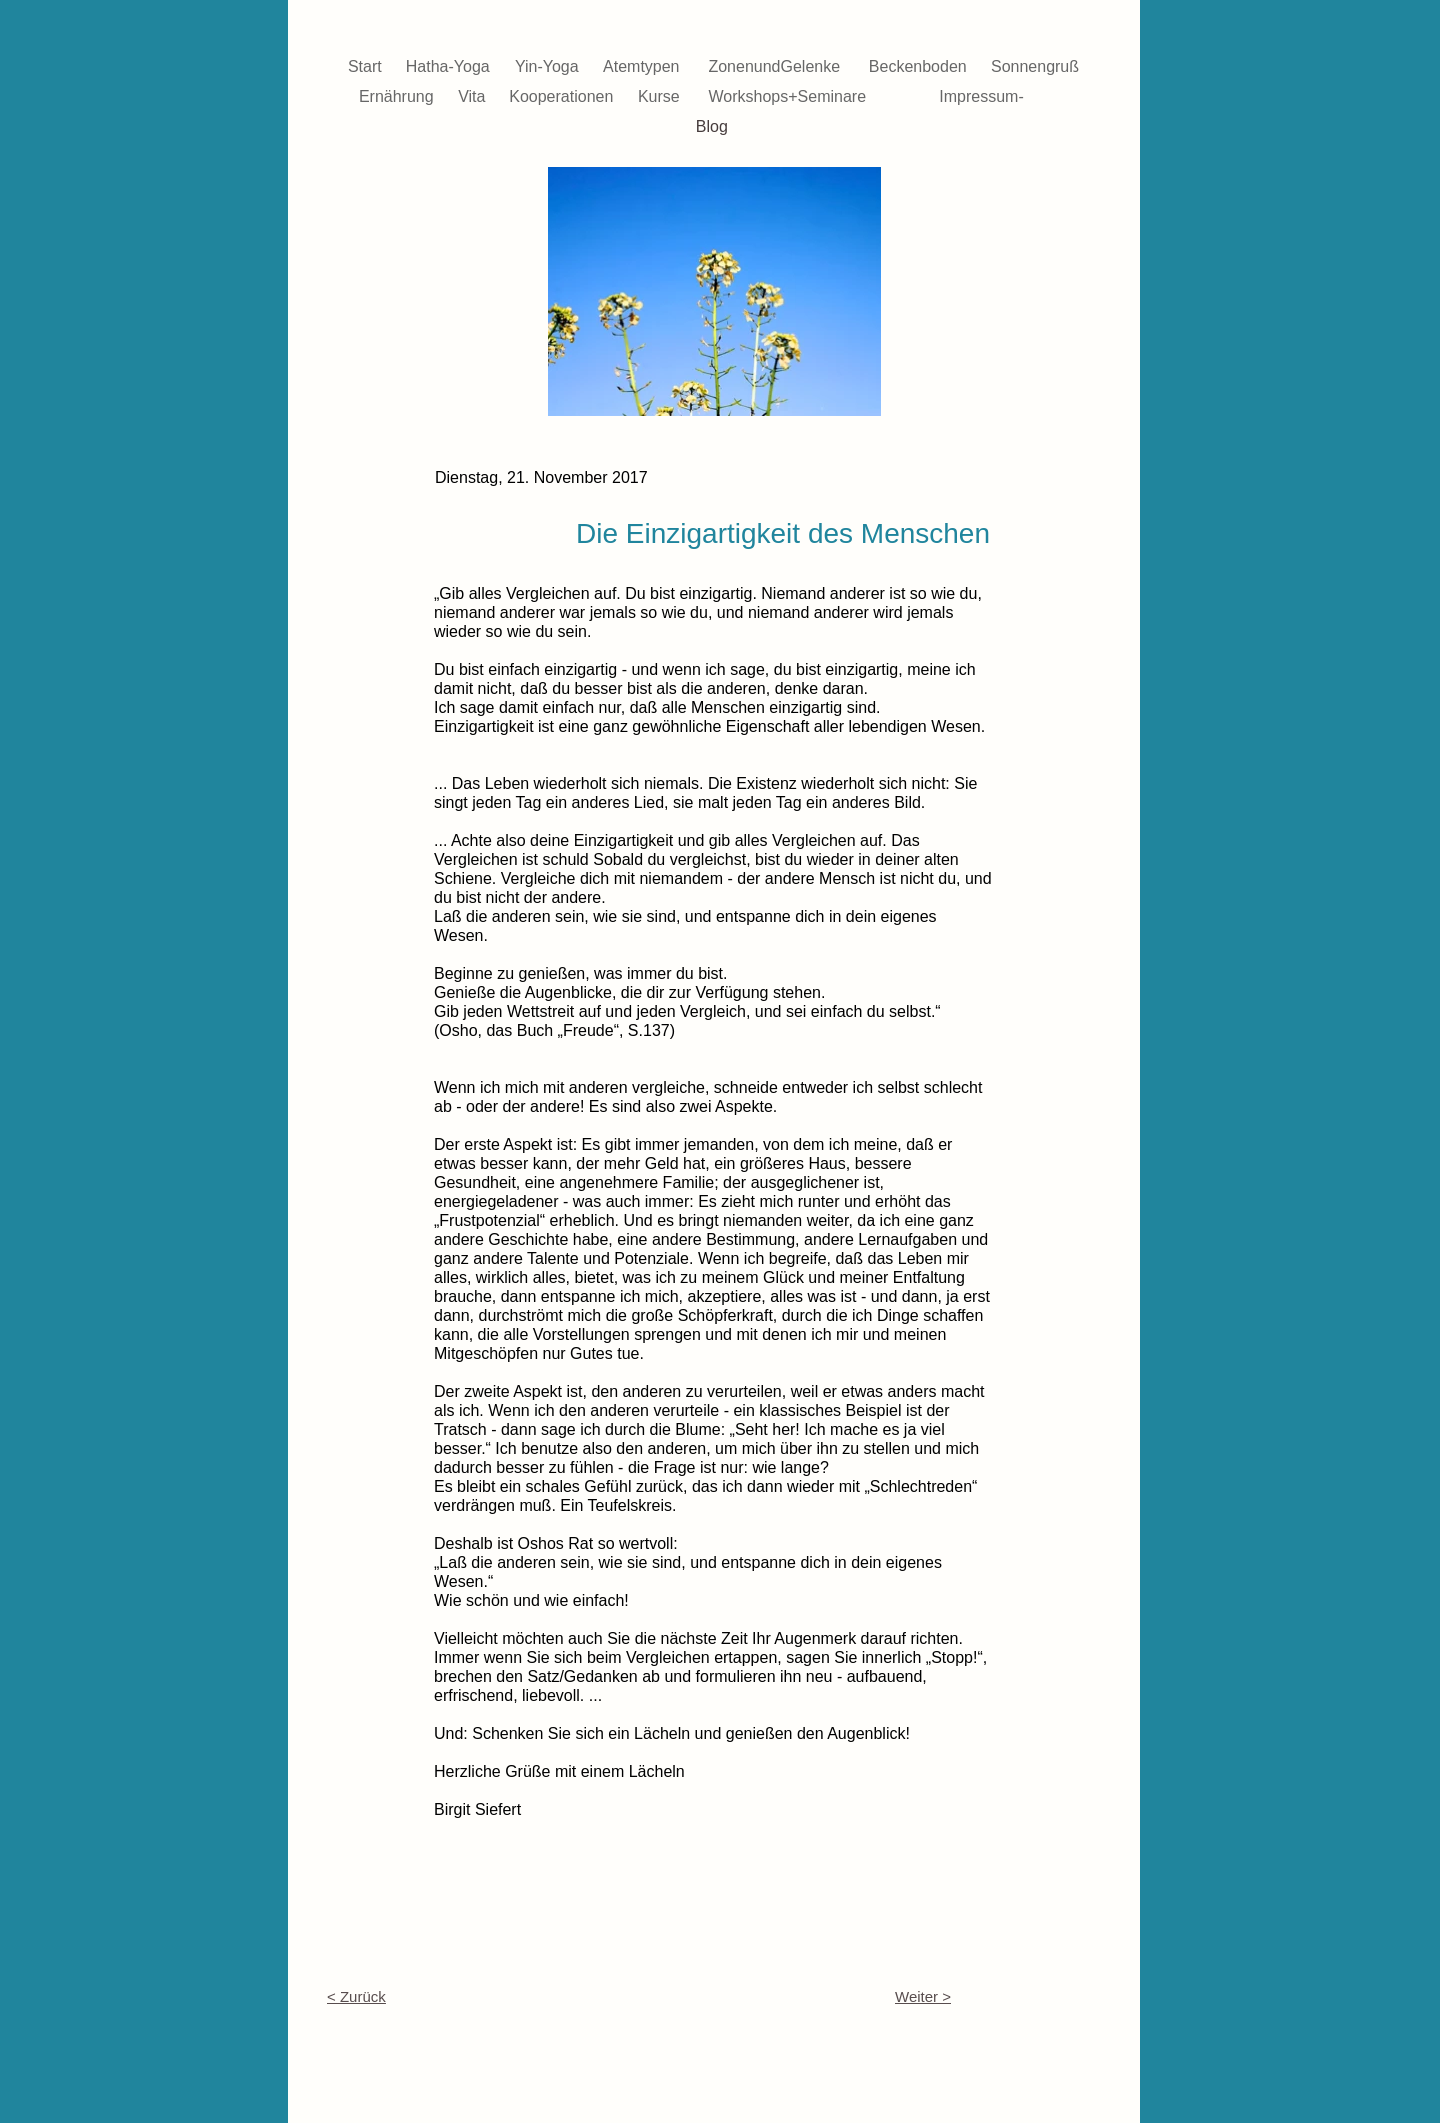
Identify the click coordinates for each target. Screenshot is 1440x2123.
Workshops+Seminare (790, 96)
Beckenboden (920, 66)
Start (367, 66)
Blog (714, 126)
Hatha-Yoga (450, 66)
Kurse (661, 96)
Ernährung (398, 96)
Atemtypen (643, 66)
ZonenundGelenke (776, 66)
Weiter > (923, 1996)
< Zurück (356, 1996)
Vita (474, 96)
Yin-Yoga (549, 66)
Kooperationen (563, 96)
